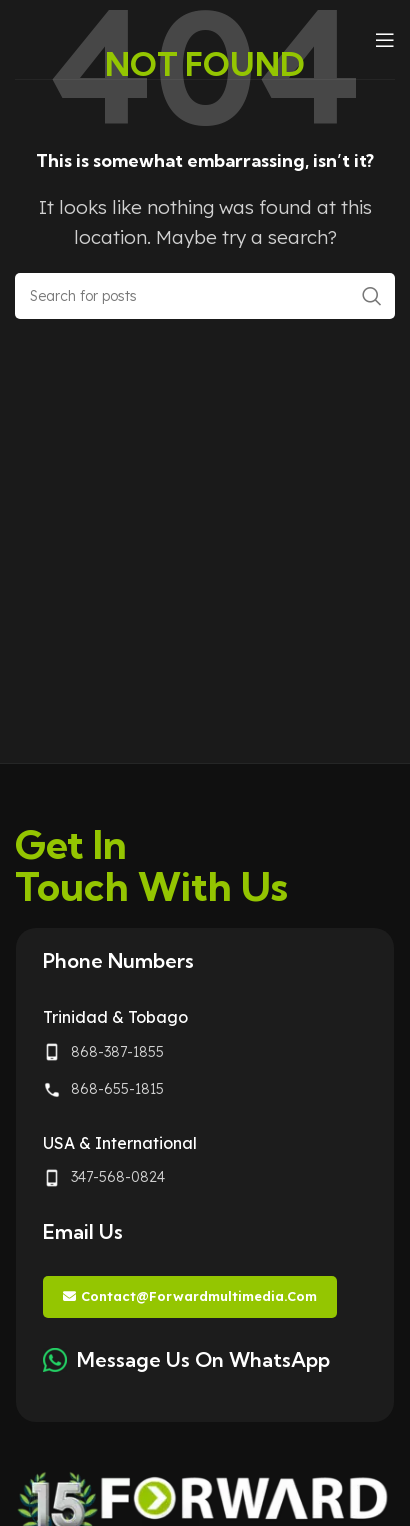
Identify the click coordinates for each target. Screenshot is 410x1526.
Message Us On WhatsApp (203, 1359)
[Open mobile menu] (385, 40)
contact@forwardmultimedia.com (190, 1296)
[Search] (205, 296)
